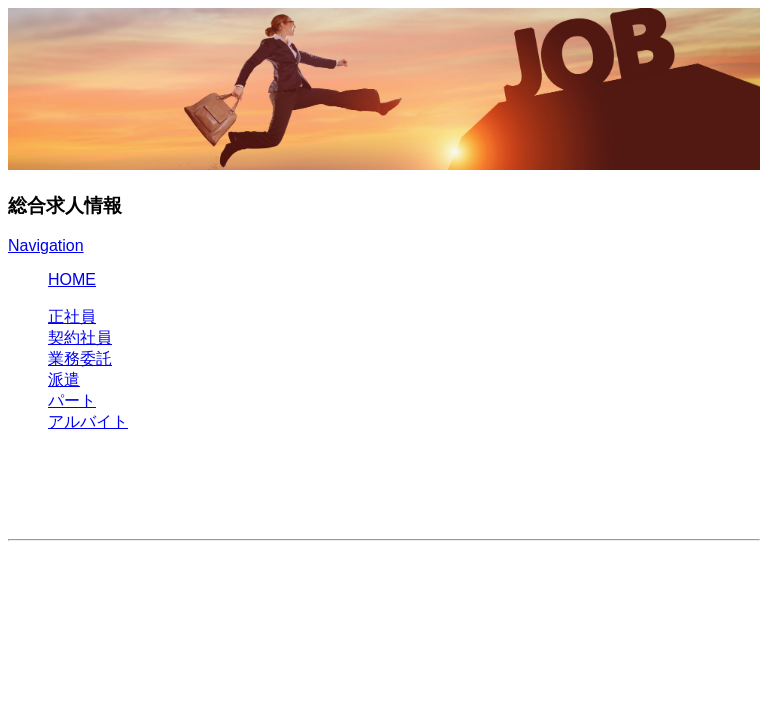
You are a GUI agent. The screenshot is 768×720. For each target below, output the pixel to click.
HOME (72, 279)
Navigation (46, 245)
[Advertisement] (208, 494)
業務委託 (80, 358)
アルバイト (88, 421)
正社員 (72, 316)
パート (72, 400)
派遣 (64, 379)
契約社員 (80, 337)
